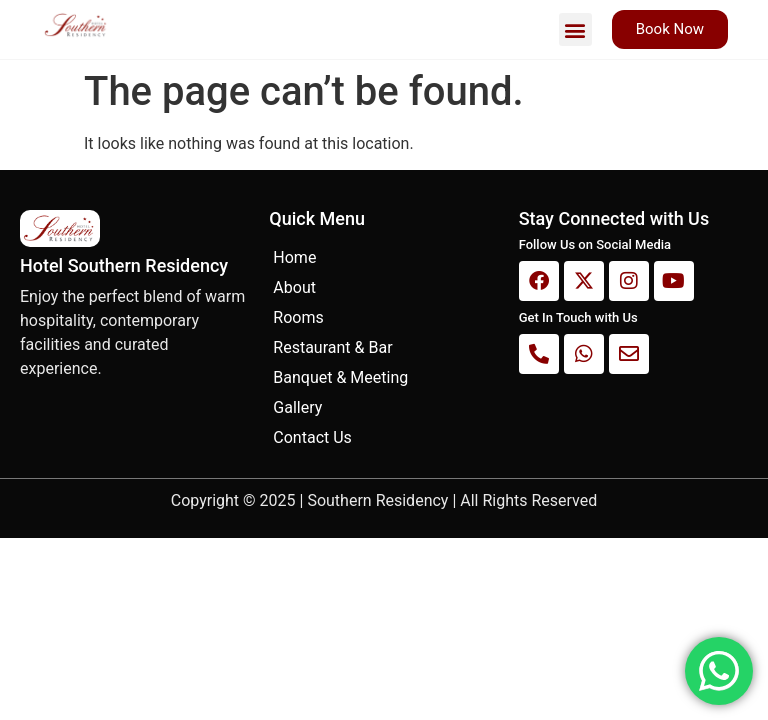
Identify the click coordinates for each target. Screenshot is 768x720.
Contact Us (312, 437)
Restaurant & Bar (332, 347)
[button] (575, 29)
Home (294, 257)
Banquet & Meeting (340, 377)
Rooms (298, 317)
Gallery (297, 407)
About (294, 287)
